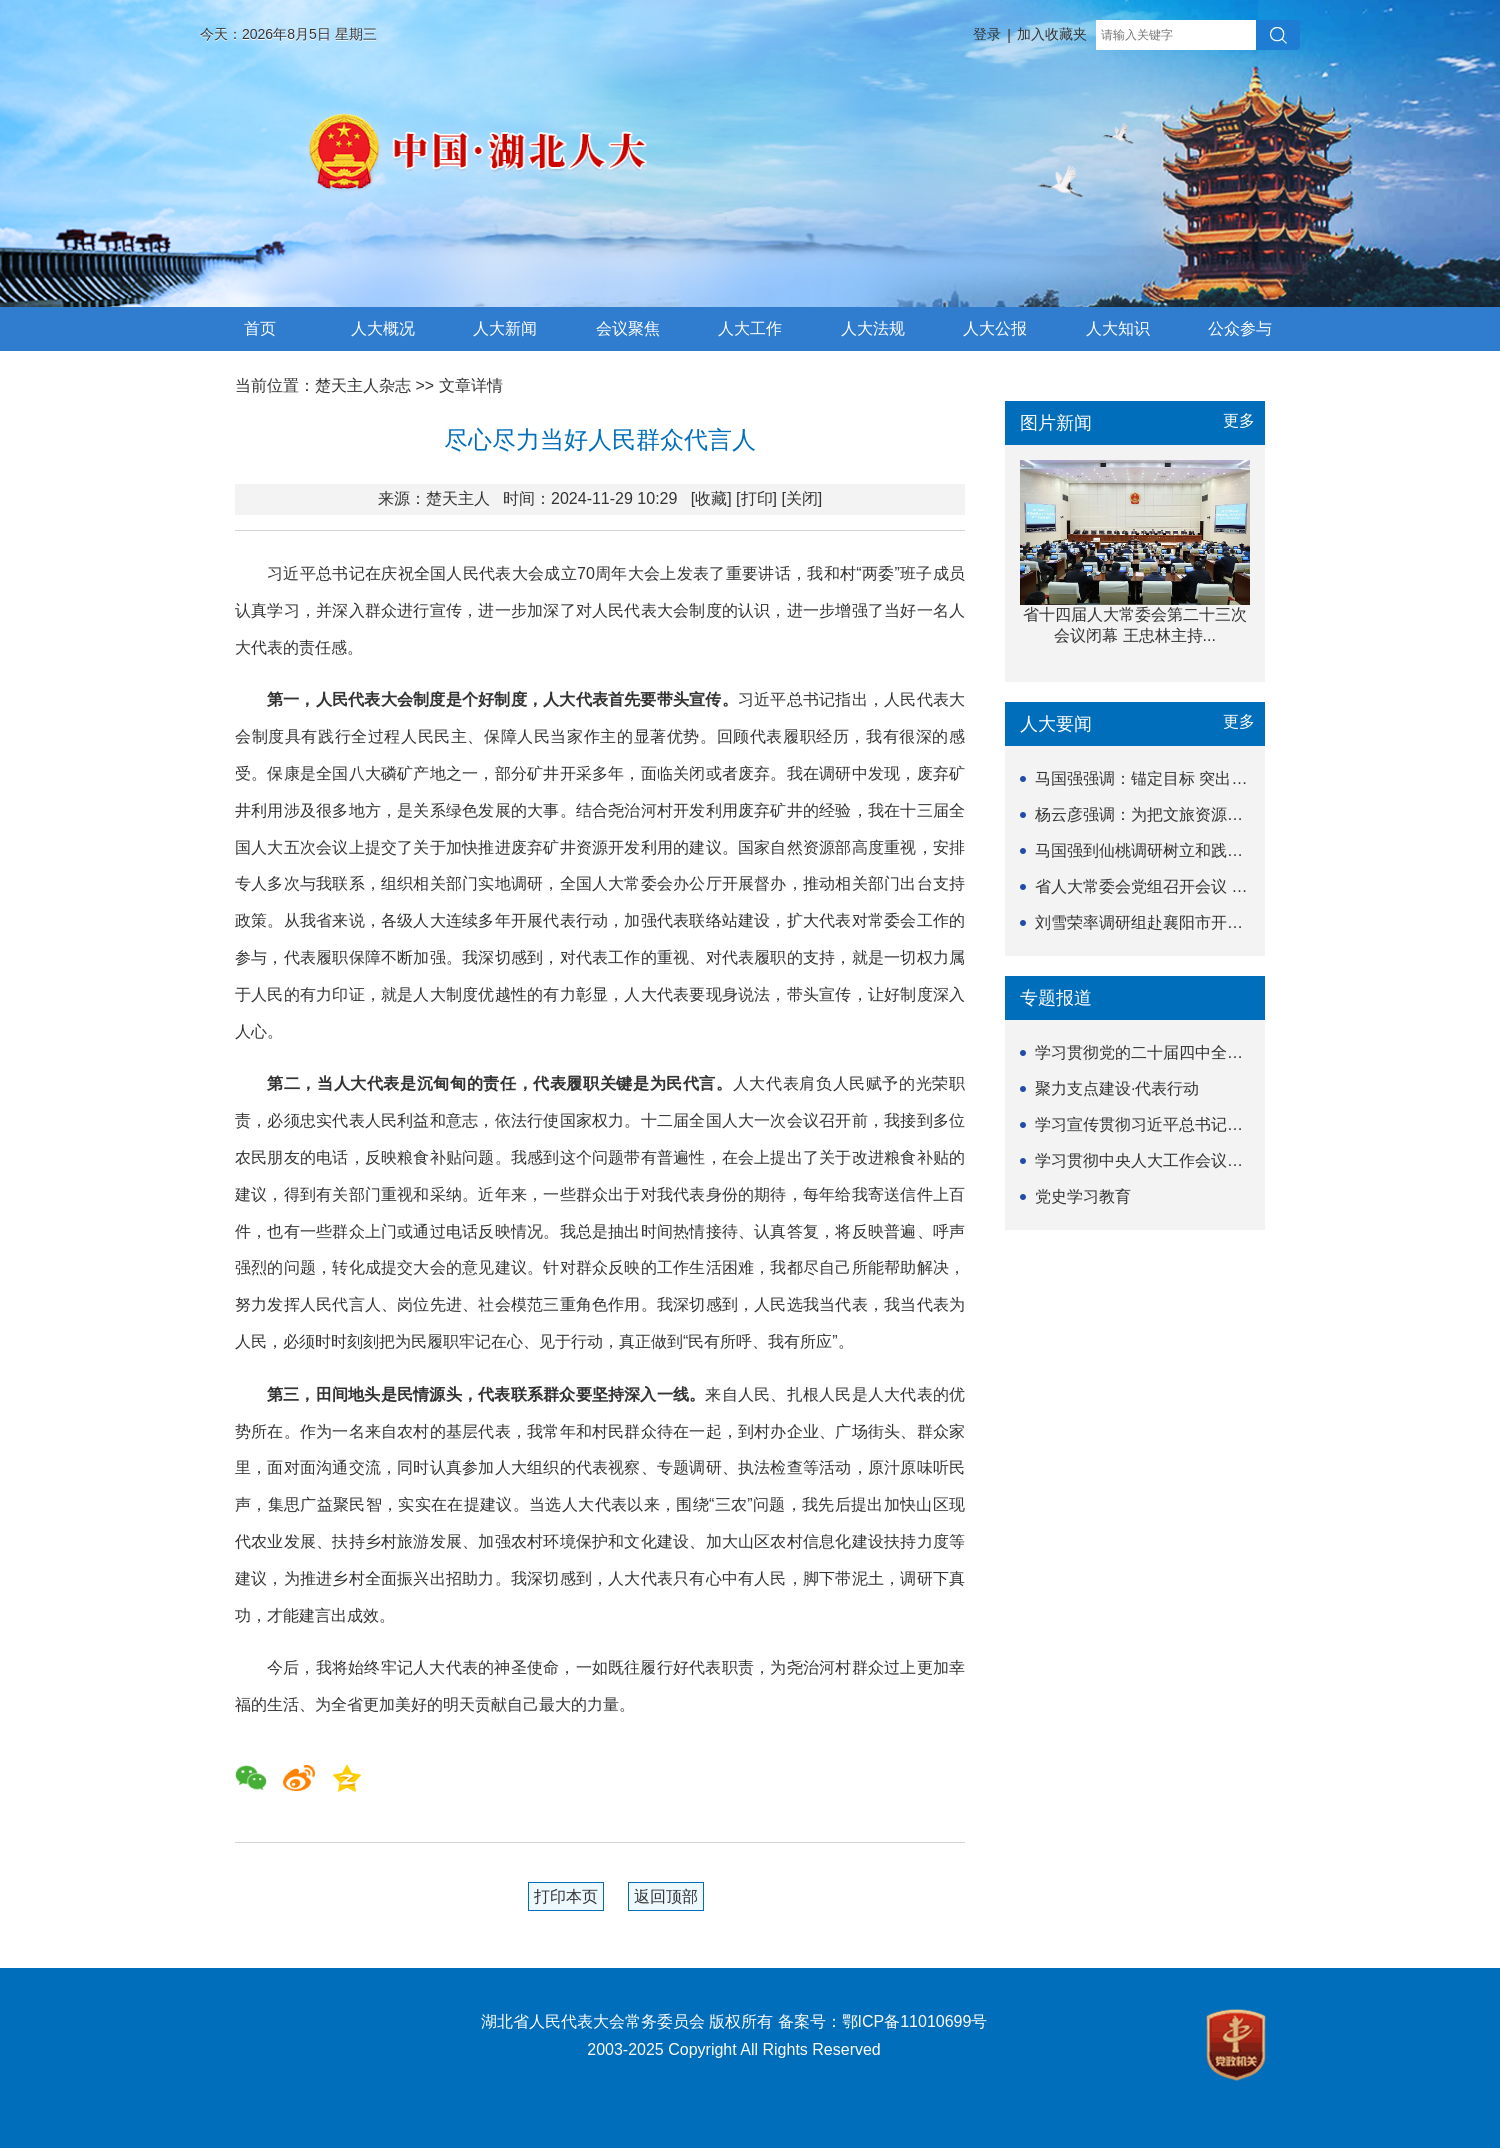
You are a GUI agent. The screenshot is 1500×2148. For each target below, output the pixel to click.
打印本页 (566, 1896)
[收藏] (711, 498)
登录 (987, 34)
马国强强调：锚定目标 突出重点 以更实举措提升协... (1222, 778)
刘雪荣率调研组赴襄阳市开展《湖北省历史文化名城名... (1233, 922)
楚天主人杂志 (363, 385)
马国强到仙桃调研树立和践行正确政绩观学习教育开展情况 (1243, 850)
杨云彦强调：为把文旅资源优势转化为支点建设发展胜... (1233, 814)
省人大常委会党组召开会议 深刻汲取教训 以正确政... (1222, 886)
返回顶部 (666, 1896)
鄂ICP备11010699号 (915, 2021)
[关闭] (801, 498)
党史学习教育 (1083, 1196)
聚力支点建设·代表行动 (1117, 1088)
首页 (260, 328)
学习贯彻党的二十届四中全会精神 (1155, 1052)
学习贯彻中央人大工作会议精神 (1147, 1160)
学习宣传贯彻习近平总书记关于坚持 (1163, 1124)
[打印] (756, 498)
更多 (1239, 420)
